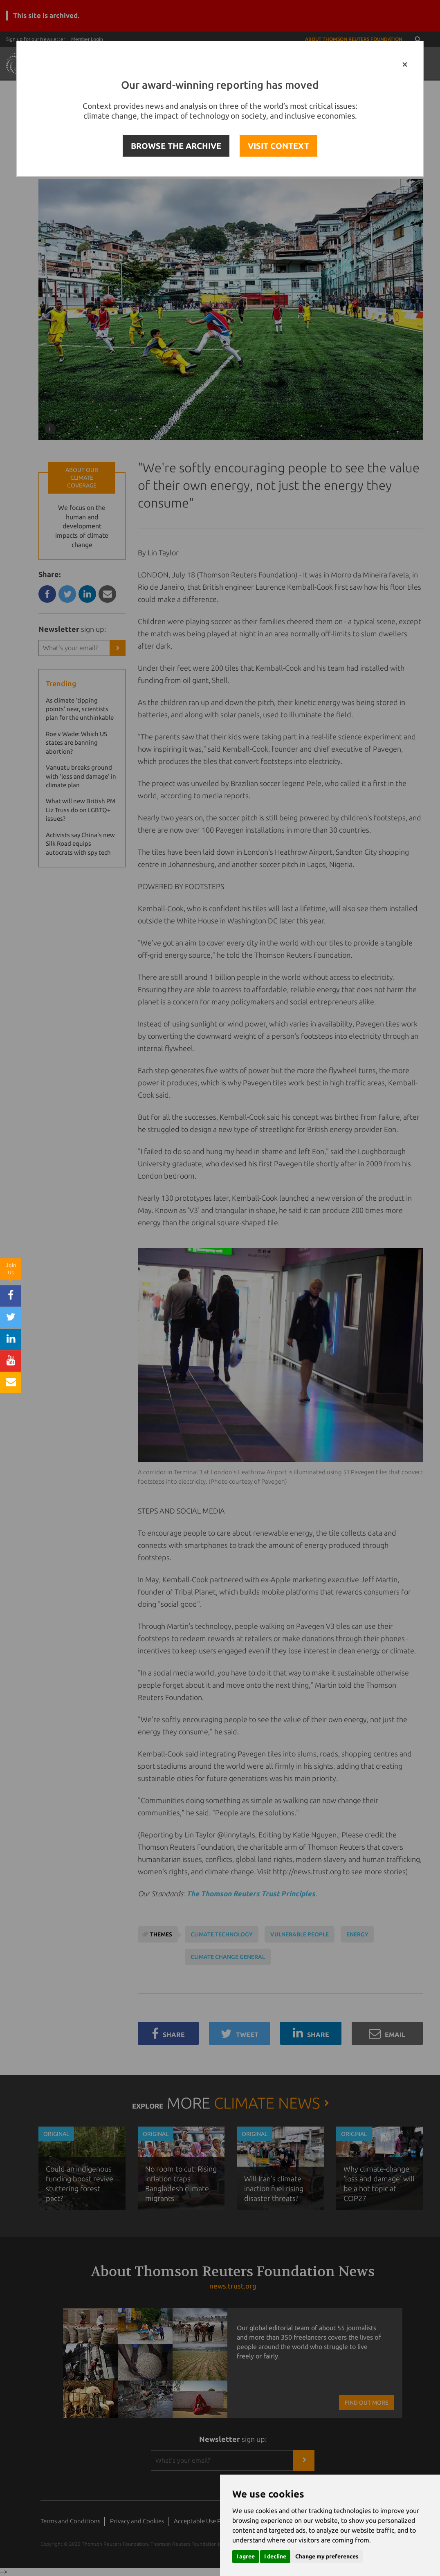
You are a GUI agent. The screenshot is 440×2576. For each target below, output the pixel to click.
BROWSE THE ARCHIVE (176, 145)
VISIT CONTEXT (278, 145)
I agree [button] (245, 2556)
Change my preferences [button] (327, 2556)
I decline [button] (275, 2556)
